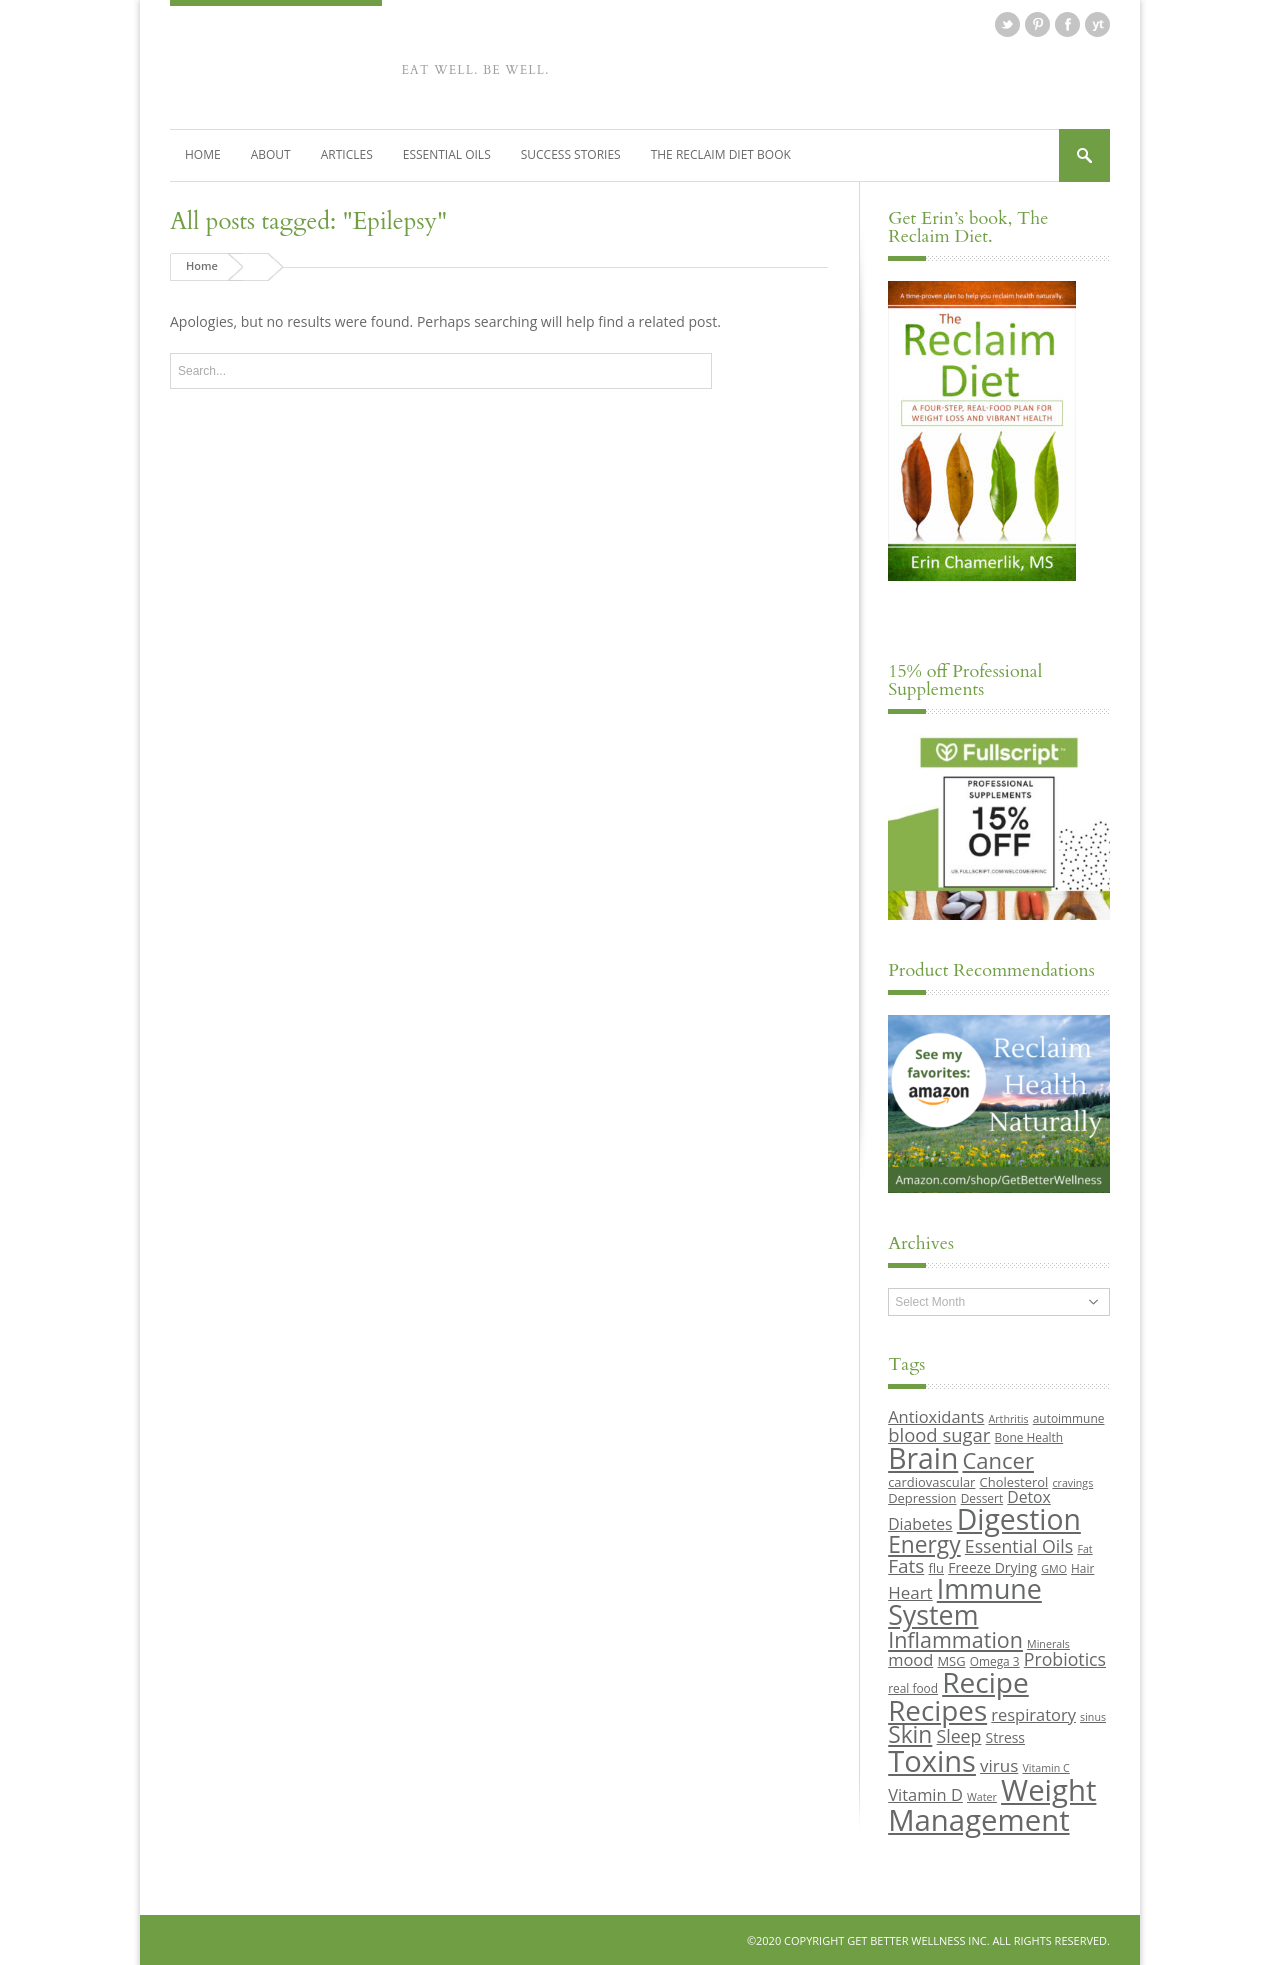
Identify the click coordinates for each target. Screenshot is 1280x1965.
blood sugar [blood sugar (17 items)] (939, 1433)
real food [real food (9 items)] (913, 1688)
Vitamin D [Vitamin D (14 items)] (925, 1793)
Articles (347, 153)
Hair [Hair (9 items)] (1082, 1567)
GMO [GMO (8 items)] (1054, 1568)
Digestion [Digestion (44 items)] (1019, 1519)
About (271, 153)
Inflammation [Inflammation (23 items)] (955, 1638)
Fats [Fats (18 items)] (906, 1565)
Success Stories (571, 153)
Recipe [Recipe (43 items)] (985, 1682)
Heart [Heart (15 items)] (910, 1591)
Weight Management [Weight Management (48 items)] (992, 1803)
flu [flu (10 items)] (937, 1567)
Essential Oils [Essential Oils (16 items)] (1019, 1545)
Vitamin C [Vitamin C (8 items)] (1045, 1767)
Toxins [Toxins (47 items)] (932, 1760)
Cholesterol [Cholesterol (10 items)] (1014, 1481)
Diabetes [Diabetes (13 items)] (920, 1524)
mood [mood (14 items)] (910, 1658)
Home (203, 153)
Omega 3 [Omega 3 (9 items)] (995, 1660)
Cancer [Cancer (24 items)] (997, 1460)
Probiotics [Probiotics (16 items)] (1065, 1658)
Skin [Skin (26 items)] (910, 1734)
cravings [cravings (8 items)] (1072, 1482)
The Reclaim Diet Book (721, 153)
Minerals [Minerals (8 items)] (1048, 1643)
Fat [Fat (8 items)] (1084, 1548)
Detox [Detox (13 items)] (1028, 1496)
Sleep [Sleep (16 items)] (958, 1736)
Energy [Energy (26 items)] (924, 1543)
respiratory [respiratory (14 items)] (1033, 1713)
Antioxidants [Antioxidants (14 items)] (936, 1416)
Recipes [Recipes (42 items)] (937, 1709)
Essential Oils (447, 153)
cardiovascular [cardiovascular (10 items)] (931, 1481)
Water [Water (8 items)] (982, 1796)
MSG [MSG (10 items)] (951, 1660)
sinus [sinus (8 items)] (1093, 1716)
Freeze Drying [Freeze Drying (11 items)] (992, 1566)
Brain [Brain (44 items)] (923, 1458)
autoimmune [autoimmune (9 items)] (1069, 1418)
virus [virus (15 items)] (999, 1764)
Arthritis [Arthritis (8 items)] (1009, 1419)
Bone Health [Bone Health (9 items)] (1029, 1436)
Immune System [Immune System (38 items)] (965, 1601)
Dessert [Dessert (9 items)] (982, 1497)
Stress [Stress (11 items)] (1005, 1737)
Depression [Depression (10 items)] (922, 1497)
